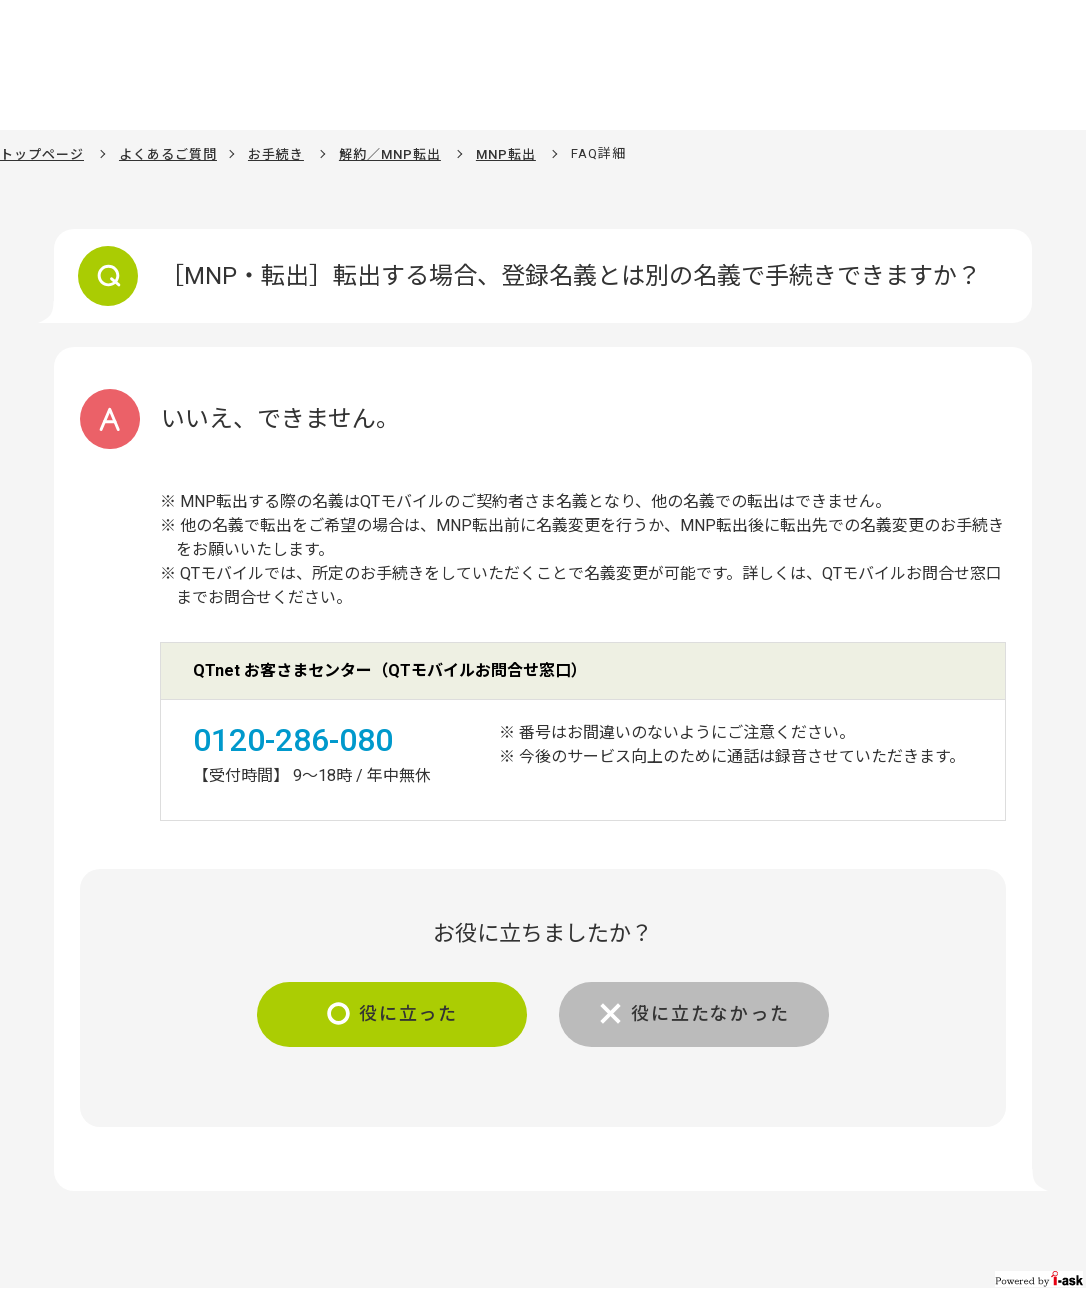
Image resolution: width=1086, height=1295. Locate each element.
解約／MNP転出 (390, 154)
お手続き (276, 154)
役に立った (408, 1013)
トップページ (42, 154)
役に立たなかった (710, 1013)
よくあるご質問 (168, 154)
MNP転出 (506, 154)
